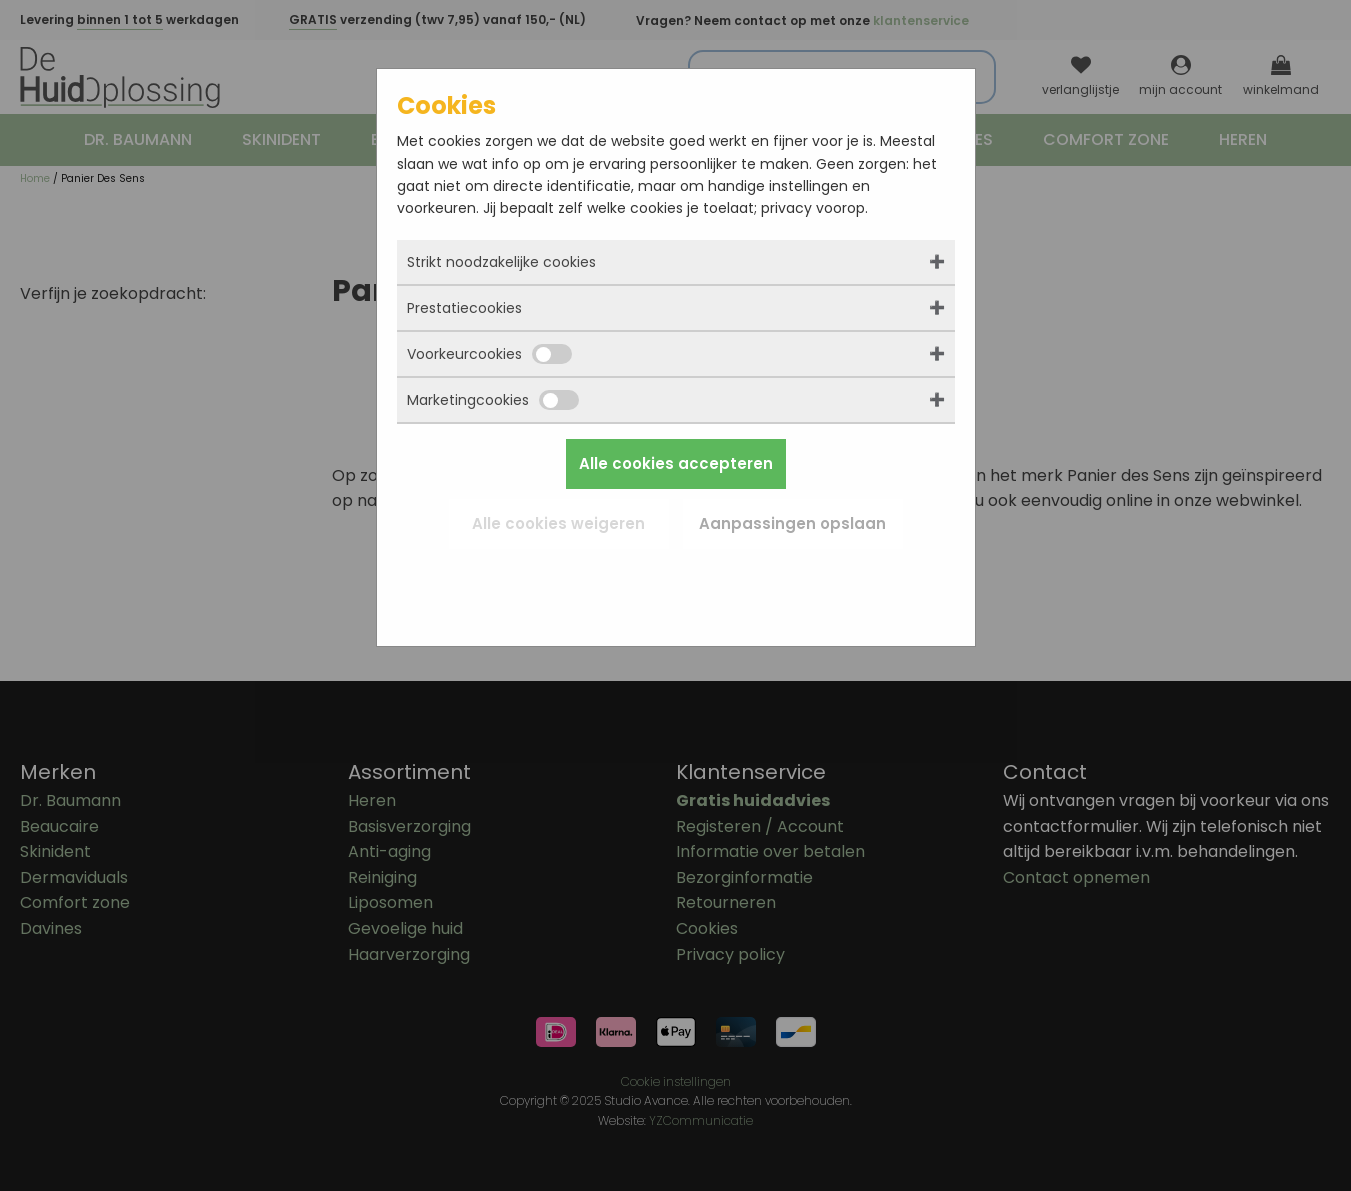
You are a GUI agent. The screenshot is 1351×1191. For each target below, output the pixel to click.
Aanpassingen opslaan (792, 523)
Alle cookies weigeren (558, 523)
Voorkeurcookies (489, 354)
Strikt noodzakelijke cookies (501, 262)
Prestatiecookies (464, 308)
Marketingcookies (493, 400)
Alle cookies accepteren (676, 463)
